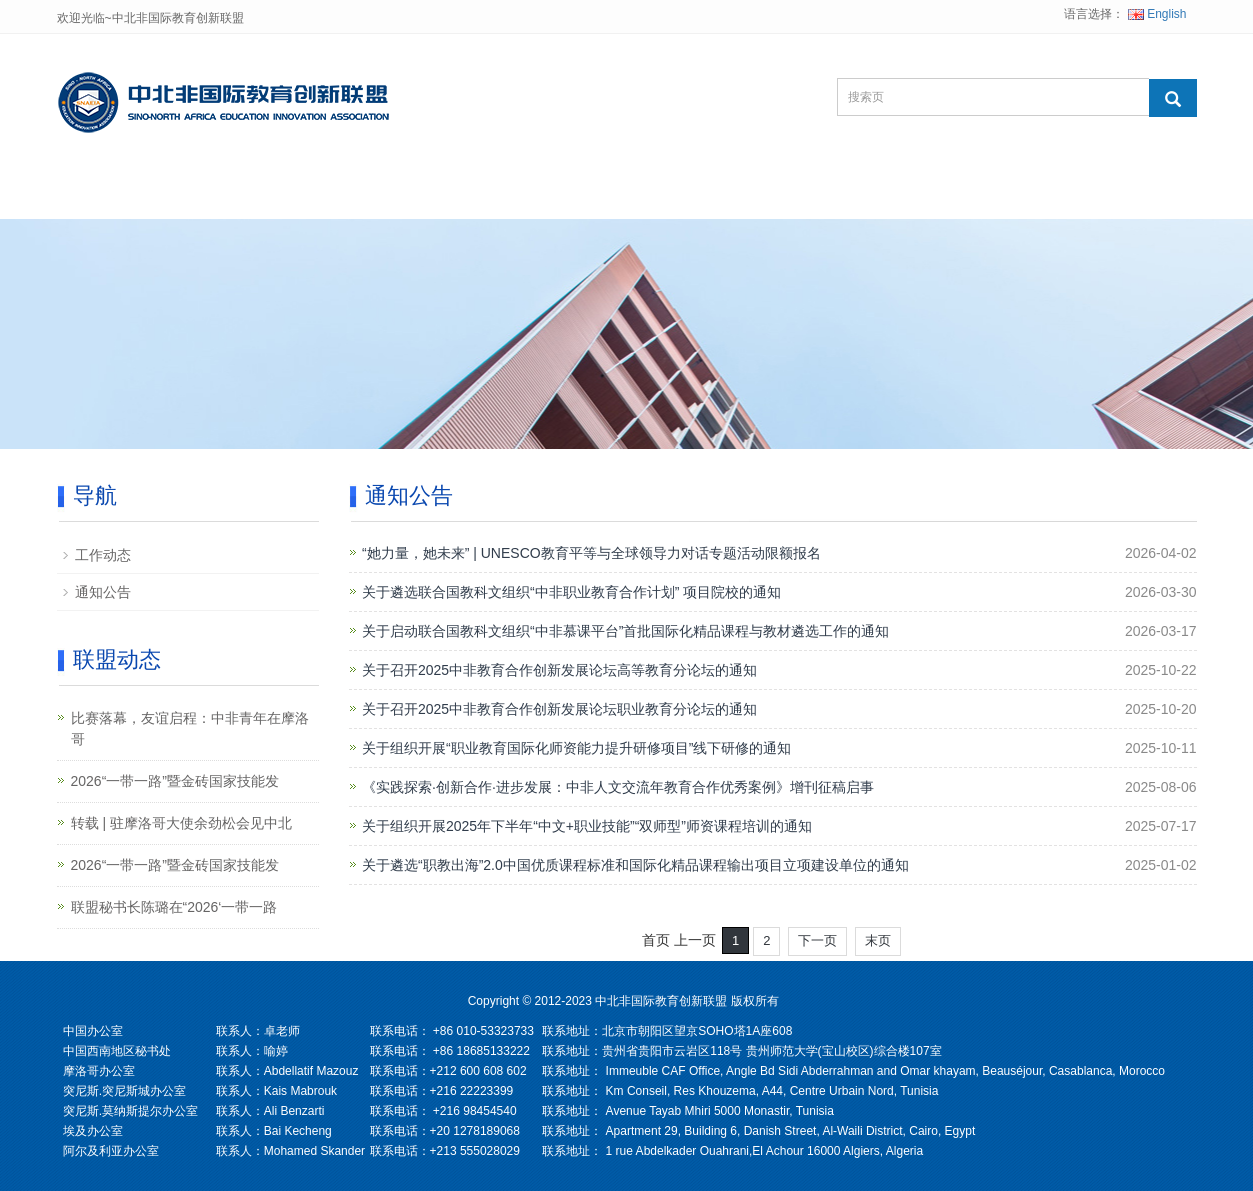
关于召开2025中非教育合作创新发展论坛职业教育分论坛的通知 (559, 709)
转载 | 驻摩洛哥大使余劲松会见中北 (181, 823)
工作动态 (103, 555)
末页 (878, 940)
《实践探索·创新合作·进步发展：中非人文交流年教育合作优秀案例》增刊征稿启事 (618, 787)
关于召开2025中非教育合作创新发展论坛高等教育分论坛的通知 (559, 670)
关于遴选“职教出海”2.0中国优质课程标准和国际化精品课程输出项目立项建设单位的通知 (635, 865)
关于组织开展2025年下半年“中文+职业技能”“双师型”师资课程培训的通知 (587, 826)
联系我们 (739, 194)
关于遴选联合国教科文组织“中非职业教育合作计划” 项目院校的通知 (571, 592)
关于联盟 (243, 194)
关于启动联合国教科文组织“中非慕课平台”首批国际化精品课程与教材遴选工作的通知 (625, 631)
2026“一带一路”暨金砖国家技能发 (175, 781)
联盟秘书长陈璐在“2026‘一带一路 (174, 907)
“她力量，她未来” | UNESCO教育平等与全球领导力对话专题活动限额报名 (591, 553)
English (1157, 14)
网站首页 (119, 194)
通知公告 (103, 592)
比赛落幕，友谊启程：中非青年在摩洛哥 (190, 728)
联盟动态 (491, 194)
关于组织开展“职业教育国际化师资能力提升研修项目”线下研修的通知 (576, 748)
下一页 (817, 940)
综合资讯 (615, 194)
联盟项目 (367, 194)
